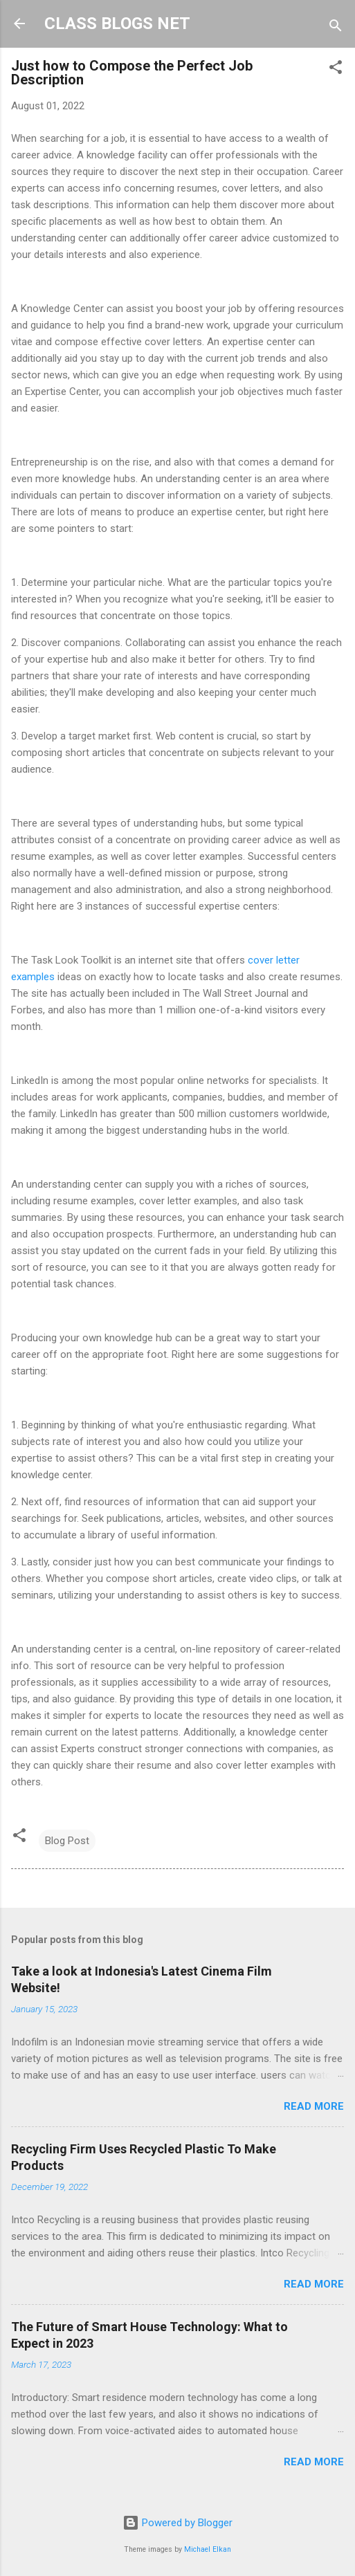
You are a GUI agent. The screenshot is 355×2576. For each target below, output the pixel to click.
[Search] (335, 28)
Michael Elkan (207, 2549)
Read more (314, 2106)
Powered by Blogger (177, 2523)
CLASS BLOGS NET (117, 23)
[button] (335, 69)
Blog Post (67, 1840)
